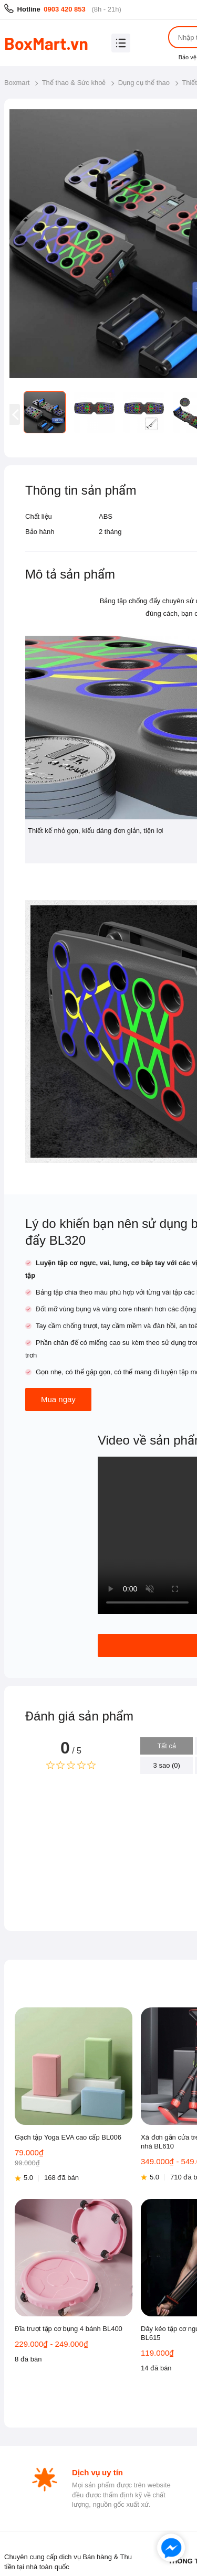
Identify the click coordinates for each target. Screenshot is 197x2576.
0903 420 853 (65, 9)
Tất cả (166, 1746)
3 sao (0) (166, 1765)
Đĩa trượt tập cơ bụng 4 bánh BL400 (68, 2329)
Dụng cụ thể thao (144, 83)
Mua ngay (58, 1399)
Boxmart (16, 83)
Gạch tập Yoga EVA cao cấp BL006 (68, 2137)
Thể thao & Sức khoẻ (74, 83)
